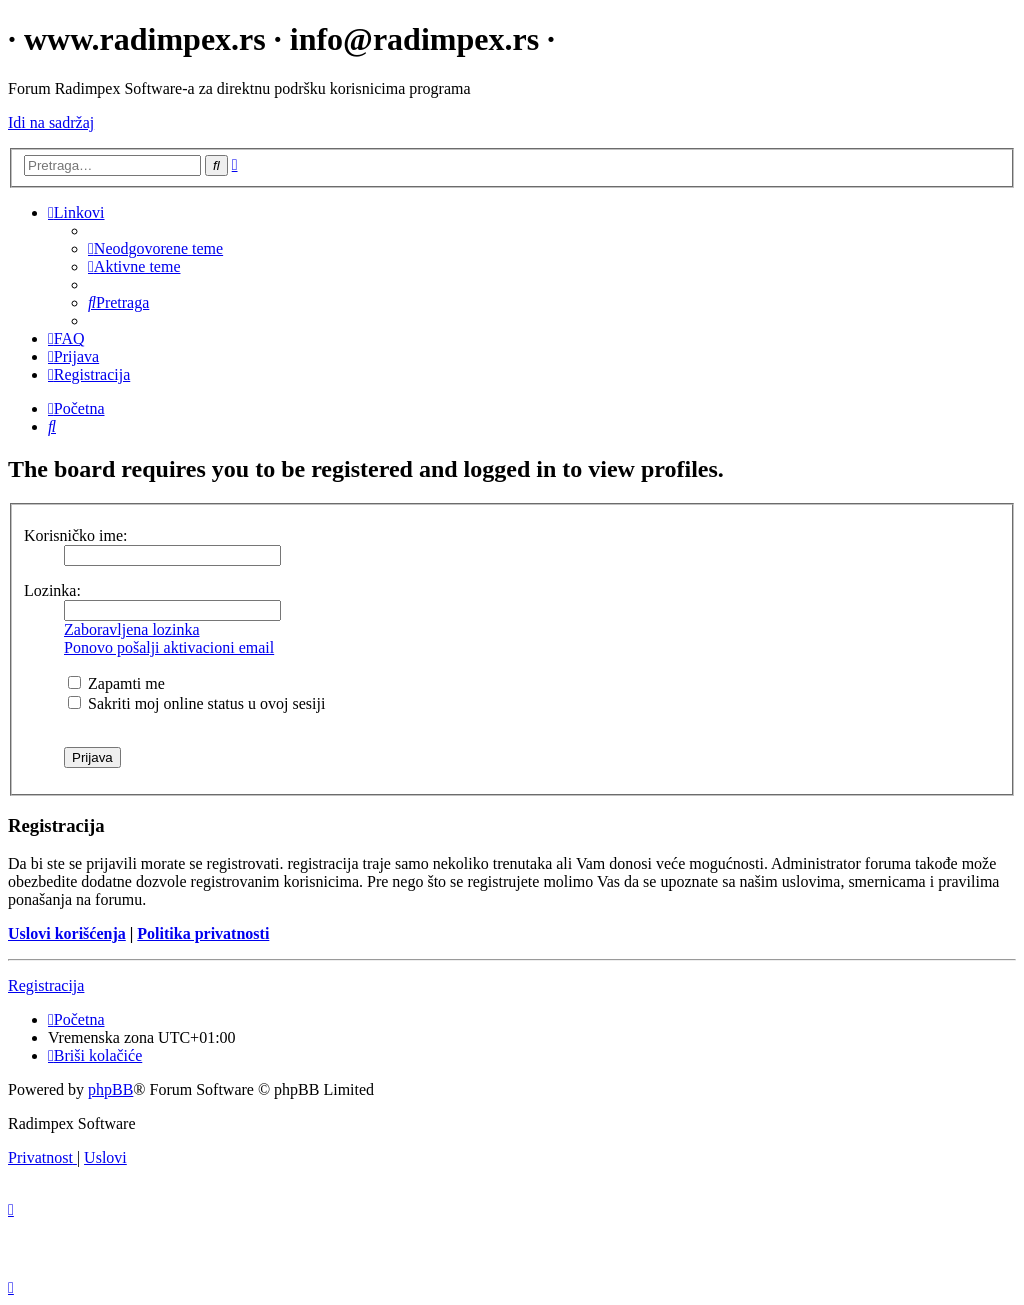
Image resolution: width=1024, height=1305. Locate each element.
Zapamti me (116, 683)
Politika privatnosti (203, 933)
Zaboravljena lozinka (132, 629)
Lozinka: (52, 590)
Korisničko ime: (76, 535)
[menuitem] (155, 248)
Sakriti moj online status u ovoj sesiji (196, 703)
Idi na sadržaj (51, 122)
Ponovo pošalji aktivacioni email (169, 647)
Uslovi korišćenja (67, 933)
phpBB (110, 1089)
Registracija (46, 985)
